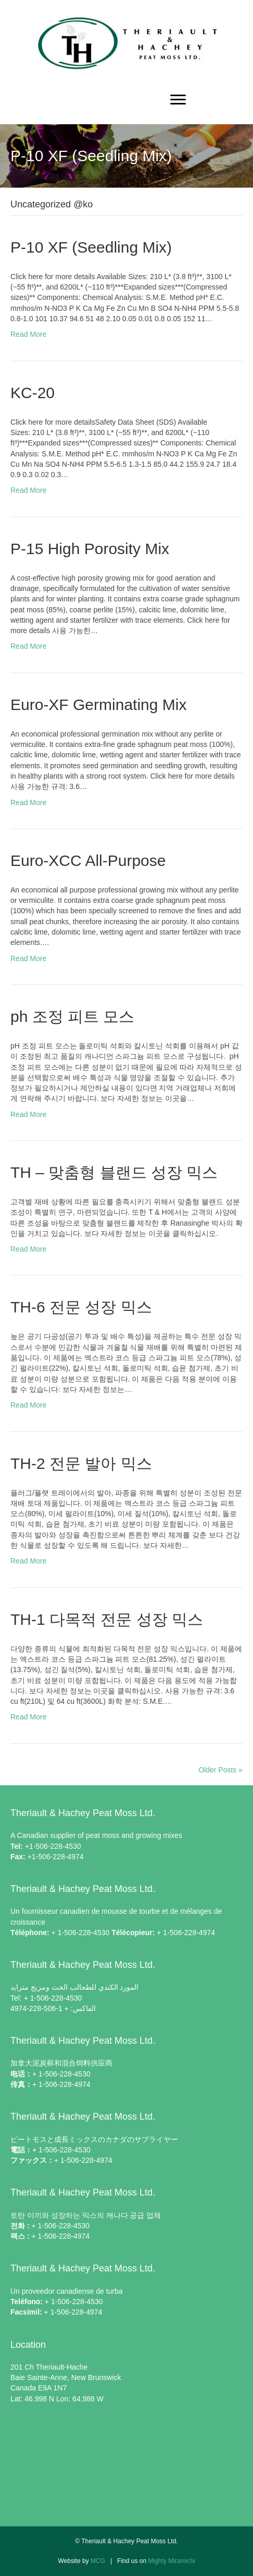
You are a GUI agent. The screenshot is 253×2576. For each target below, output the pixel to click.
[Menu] (178, 100)
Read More (28, 334)
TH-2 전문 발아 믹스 (81, 1463)
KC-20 (32, 392)
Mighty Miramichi (171, 2561)
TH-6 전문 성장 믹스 (81, 1307)
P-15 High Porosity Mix (89, 548)
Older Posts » (220, 1770)
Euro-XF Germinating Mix (98, 704)
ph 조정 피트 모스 (72, 1016)
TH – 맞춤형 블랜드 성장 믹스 (114, 1172)
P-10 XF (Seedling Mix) (91, 247)
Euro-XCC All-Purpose (88, 860)
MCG (98, 2561)
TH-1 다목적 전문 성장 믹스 (106, 1619)
